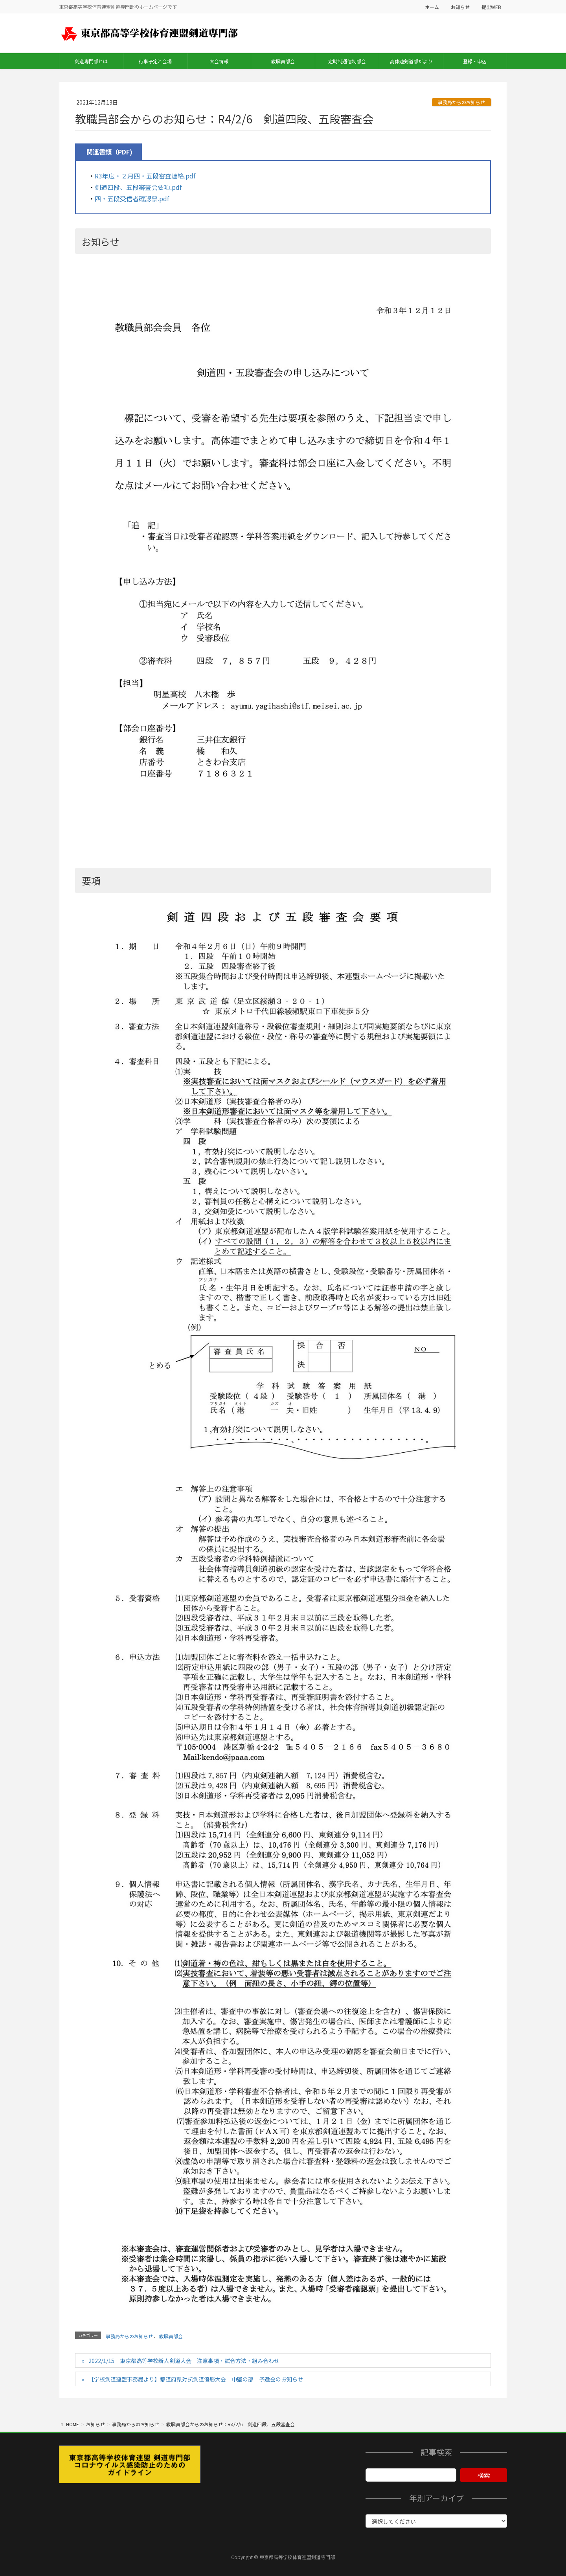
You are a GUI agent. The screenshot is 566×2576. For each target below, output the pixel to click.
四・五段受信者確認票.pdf (132, 198)
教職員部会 (171, 2336)
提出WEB (491, 7)
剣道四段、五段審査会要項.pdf (138, 187)
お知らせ (460, 7)
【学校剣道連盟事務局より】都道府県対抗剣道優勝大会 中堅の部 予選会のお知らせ (195, 2379)
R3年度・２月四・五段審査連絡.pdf (145, 175)
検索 (484, 2475)
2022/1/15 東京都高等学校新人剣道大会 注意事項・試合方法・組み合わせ (183, 2361)
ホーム (432, 7)
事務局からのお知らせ (461, 102)
